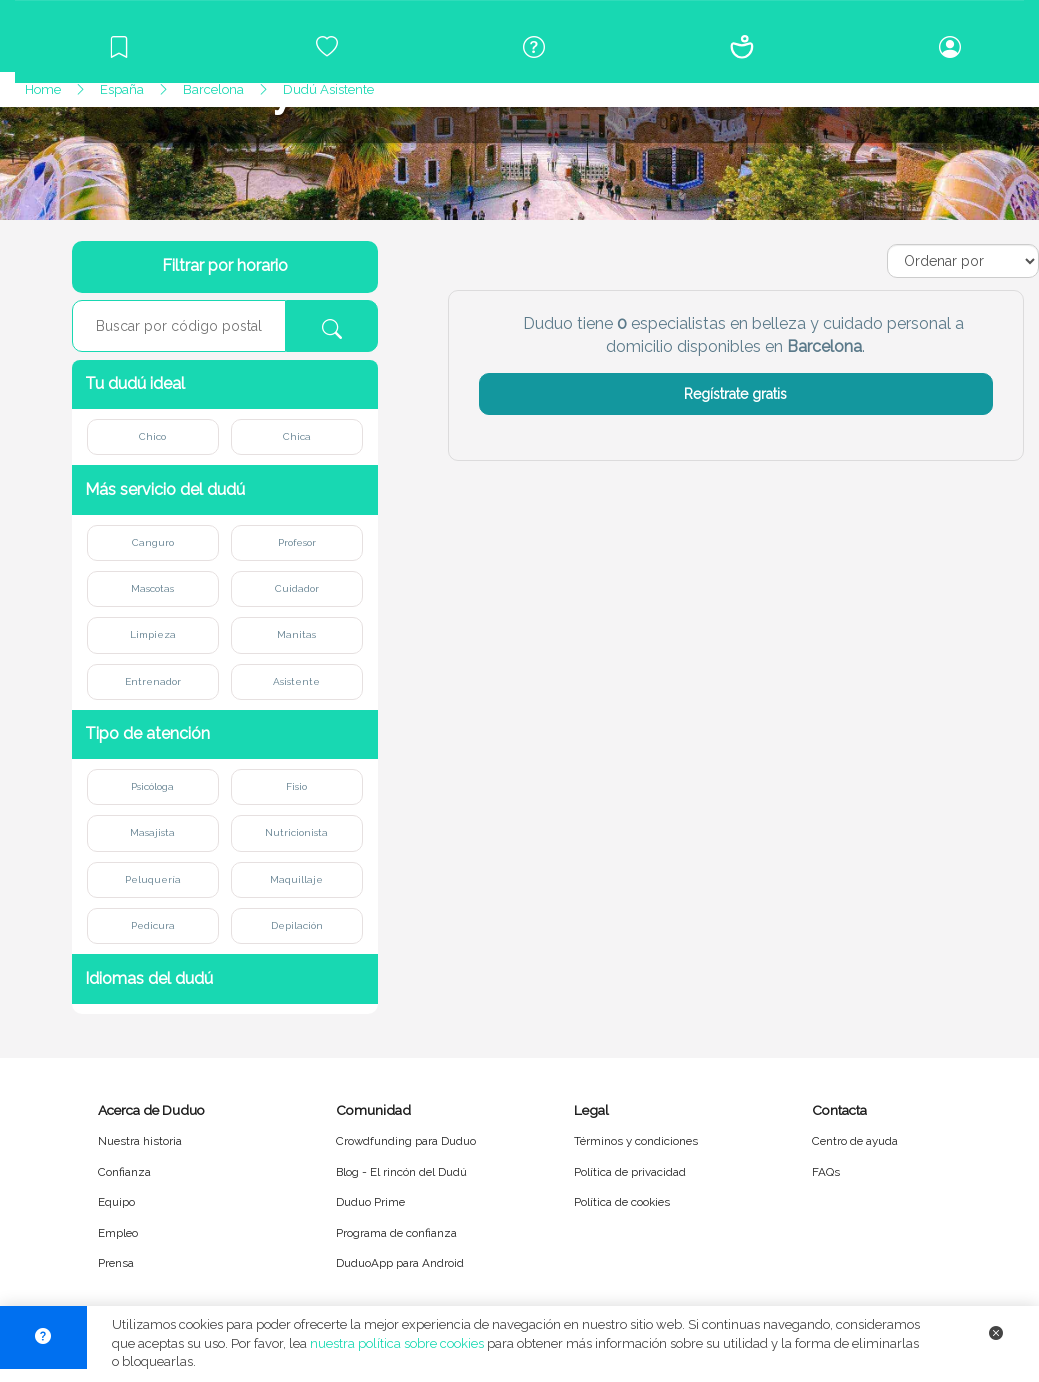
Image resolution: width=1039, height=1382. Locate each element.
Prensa (116, 1263)
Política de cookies (622, 1202)
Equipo (116, 1202)
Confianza (124, 1172)
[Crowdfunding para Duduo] (327, 47)
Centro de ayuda (855, 1141)
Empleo (118, 1233)
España (122, 89)
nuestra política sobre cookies (397, 1343)
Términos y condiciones (636, 1141)
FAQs (826, 1172)
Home (43, 89)
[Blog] (119, 47)
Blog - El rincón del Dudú (401, 1172)
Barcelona (213, 89)
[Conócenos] (742, 47)
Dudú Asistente (328, 89)
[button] (225, 384)
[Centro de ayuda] (535, 47)
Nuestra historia (140, 1141)
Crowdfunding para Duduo (406, 1141)
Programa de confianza (396, 1233)
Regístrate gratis (735, 394)
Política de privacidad (630, 1172)
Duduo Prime (370, 1202)
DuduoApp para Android (400, 1263)
